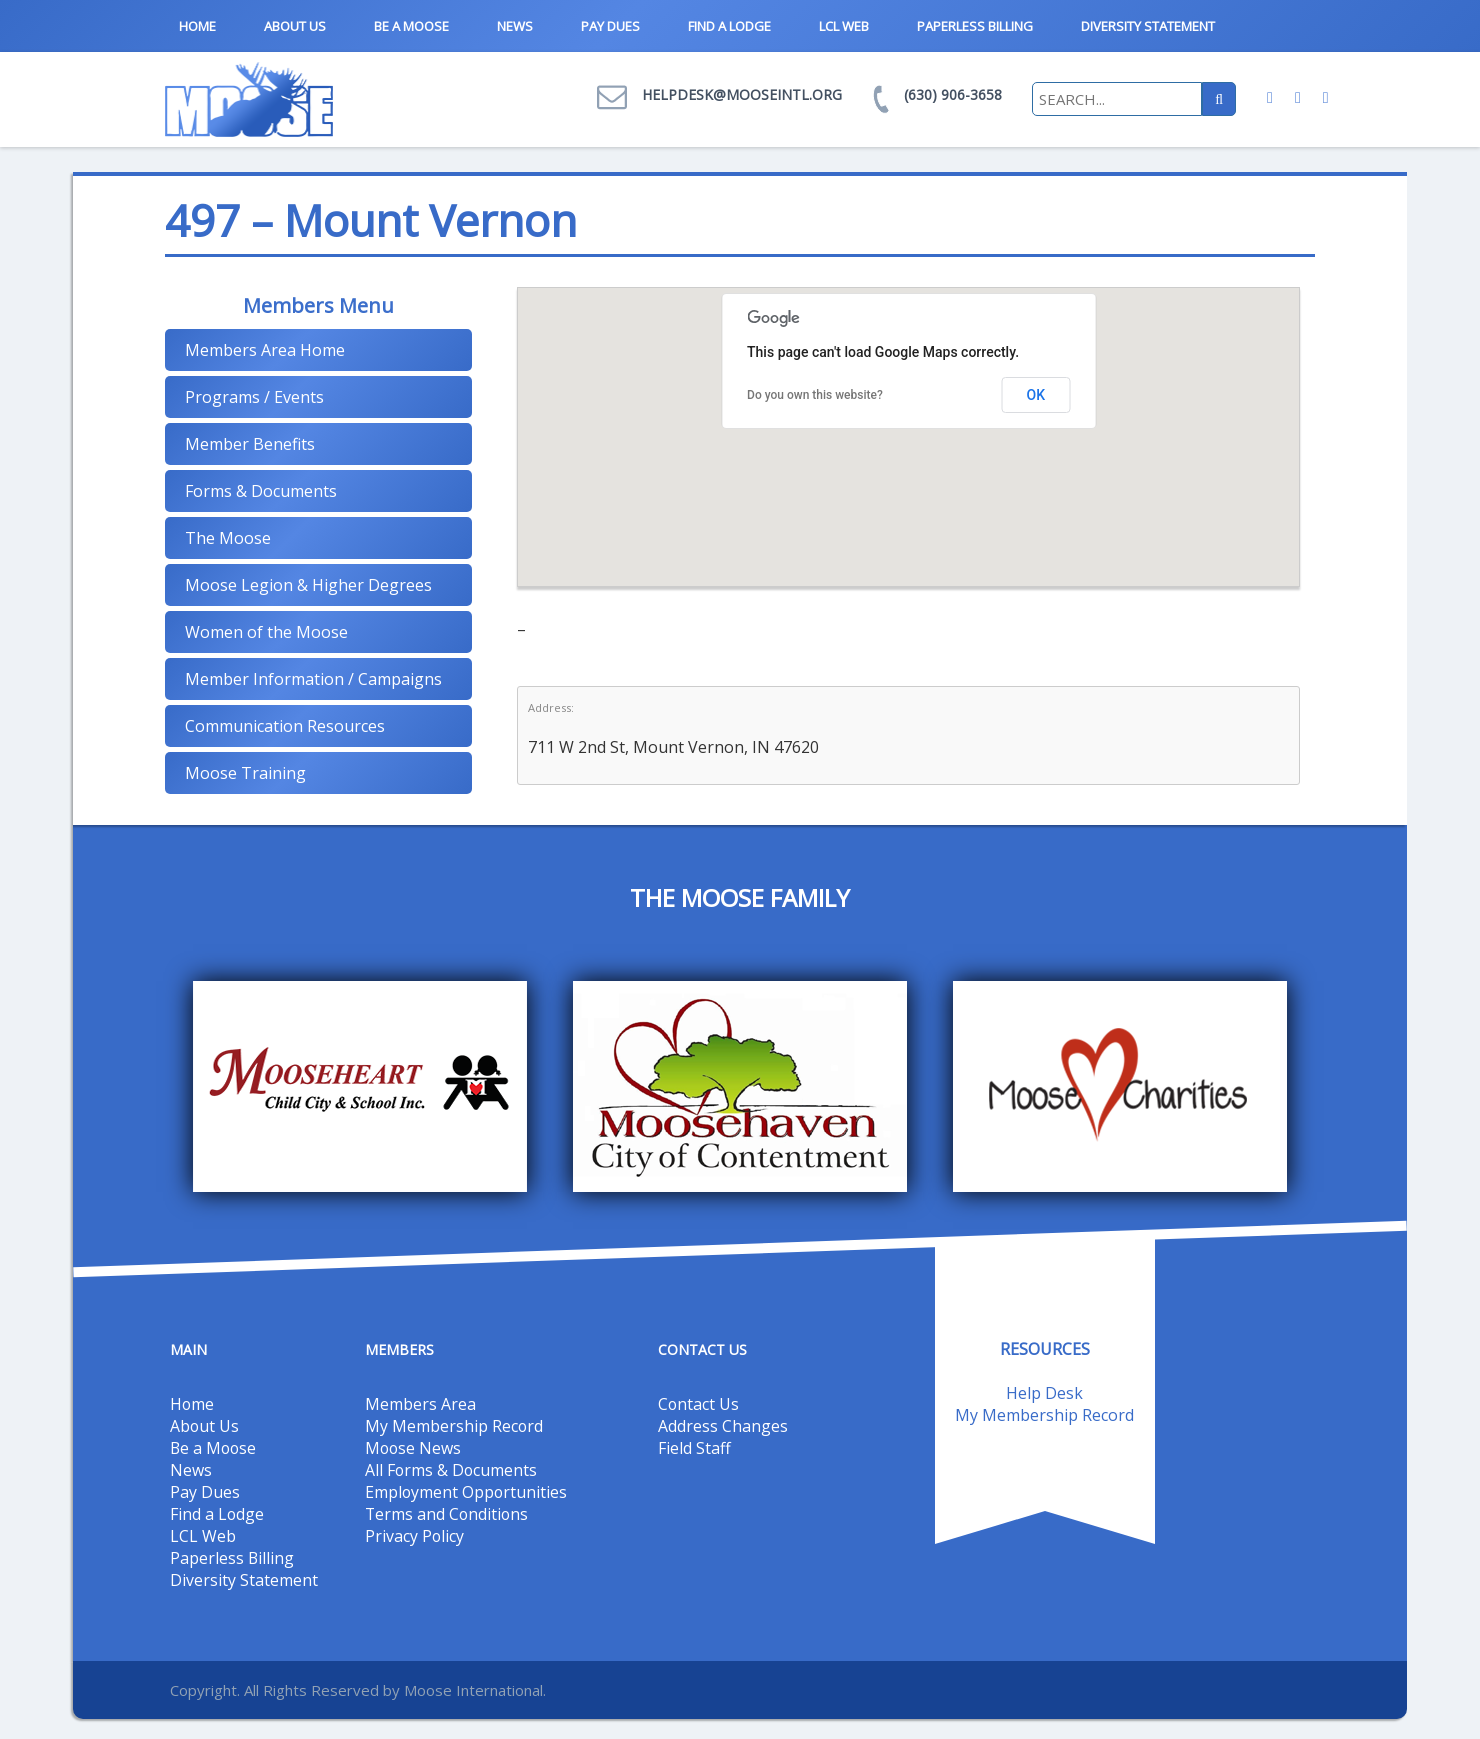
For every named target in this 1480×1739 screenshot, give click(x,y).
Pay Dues (610, 26)
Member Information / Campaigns (313, 679)
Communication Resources (285, 726)
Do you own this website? (815, 395)
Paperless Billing (975, 26)
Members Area (420, 1404)
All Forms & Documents (452, 1470)
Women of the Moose (266, 632)
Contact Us (699, 1404)
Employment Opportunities (467, 1492)
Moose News (414, 1448)
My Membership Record (454, 1426)
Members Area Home (265, 350)
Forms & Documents (261, 491)
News (515, 26)
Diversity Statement (1148, 26)
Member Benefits (250, 444)
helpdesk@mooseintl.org (742, 94)
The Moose (228, 538)
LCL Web (844, 26)
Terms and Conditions (448, 1514)
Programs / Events (254, 397)
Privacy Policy (415, 1536)
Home (197, 26)
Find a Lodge (729, 26)
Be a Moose (411, 26)
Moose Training (245, 773)
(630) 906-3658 (953, 94)
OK (1036, 395)
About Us (295, 26)
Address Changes (723, 1426)
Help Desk (1044, 1393)
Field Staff (694, 1448)
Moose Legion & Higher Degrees (308, 585)
